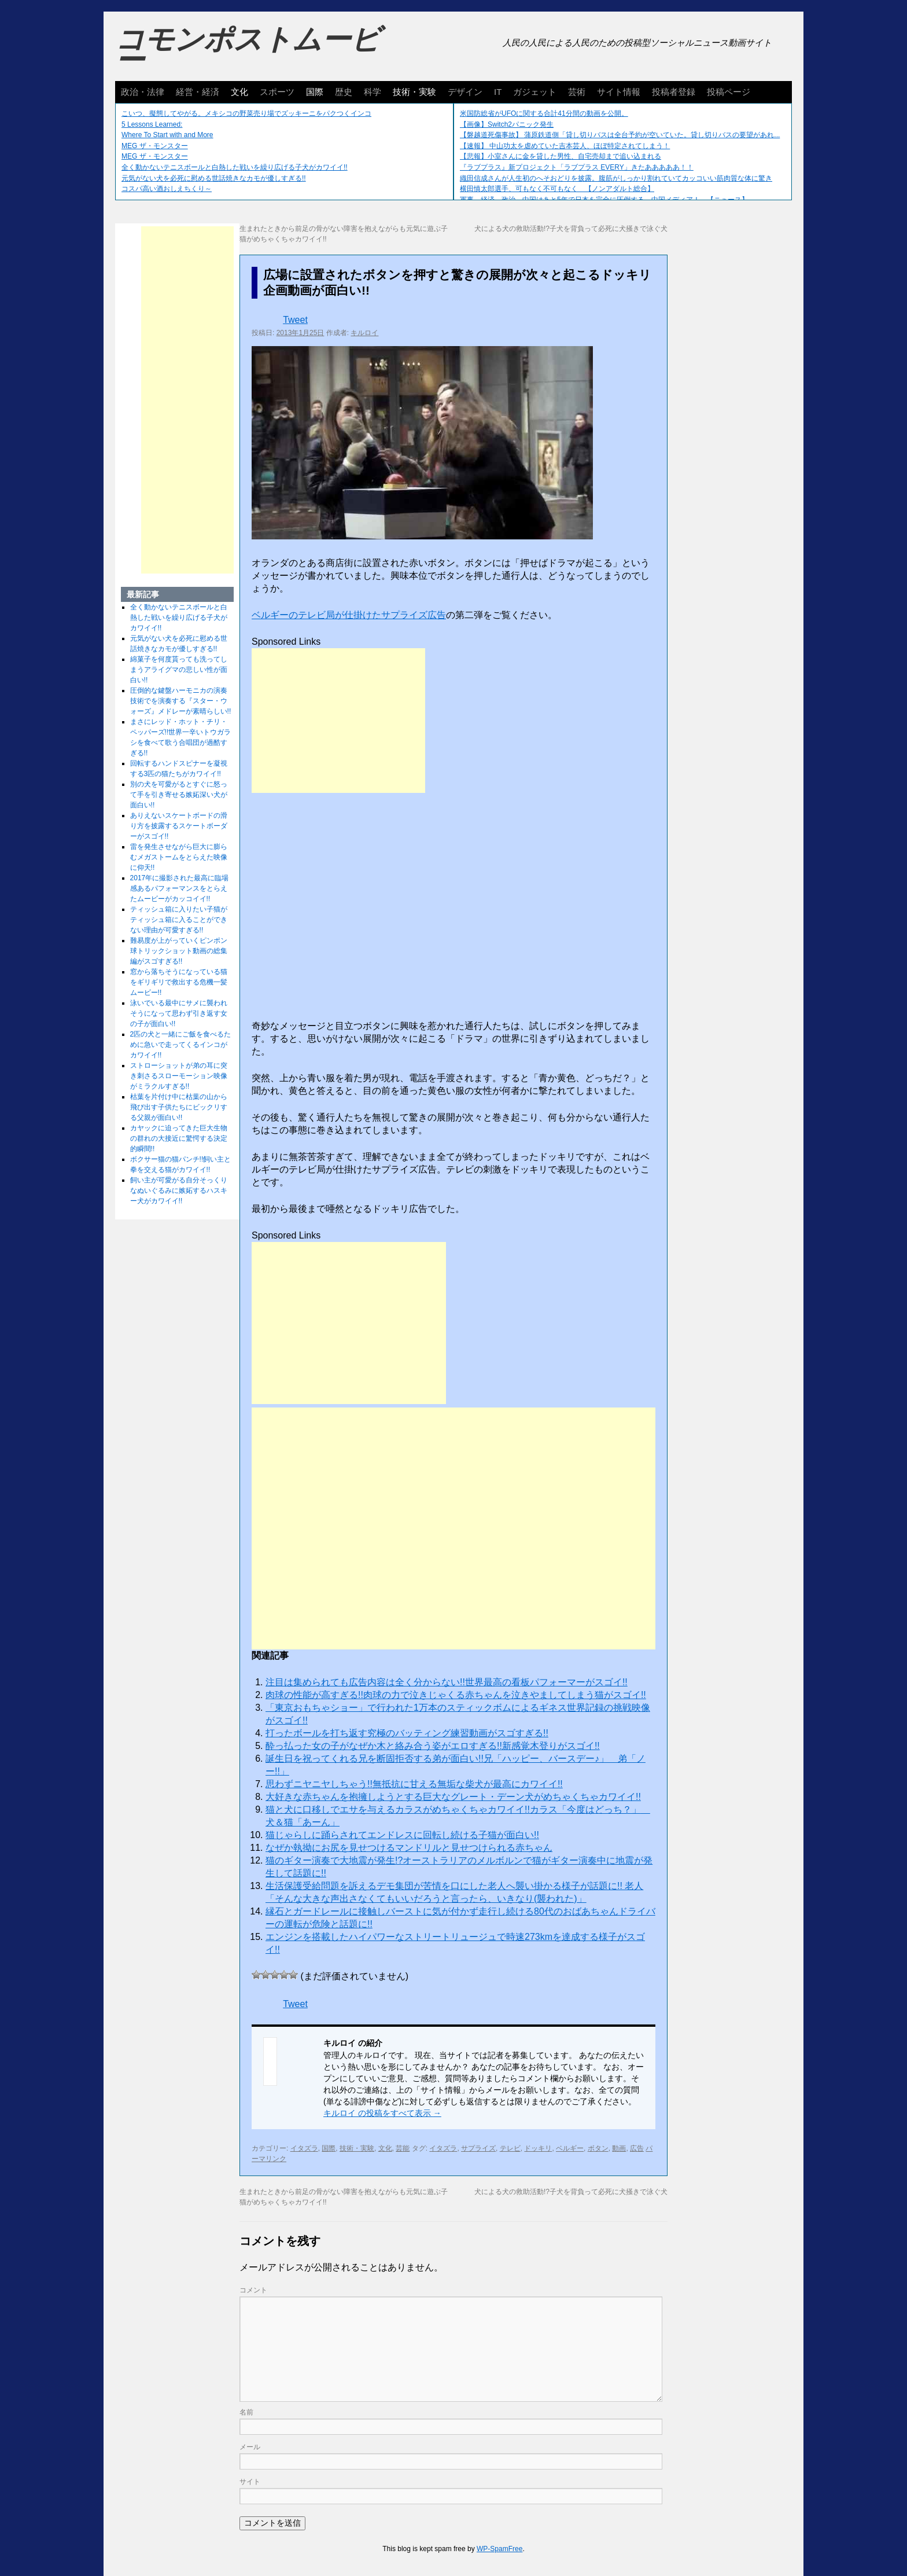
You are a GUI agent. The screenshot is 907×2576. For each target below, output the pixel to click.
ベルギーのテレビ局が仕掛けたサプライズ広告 (349, 615)
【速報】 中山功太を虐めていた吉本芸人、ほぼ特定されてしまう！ (565, 146)
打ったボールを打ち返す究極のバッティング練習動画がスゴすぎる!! (407, 1733)
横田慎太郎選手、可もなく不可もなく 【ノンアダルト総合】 (557, 189)
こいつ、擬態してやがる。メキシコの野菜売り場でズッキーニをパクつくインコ (246, 113)
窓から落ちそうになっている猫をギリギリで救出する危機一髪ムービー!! (178, 982)
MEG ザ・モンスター (154, 146)
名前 (246, 2412)
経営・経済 (197, 92)
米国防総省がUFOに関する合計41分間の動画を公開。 (544, 113)
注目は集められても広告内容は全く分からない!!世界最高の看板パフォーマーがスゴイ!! (447, 1682)
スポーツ (277, 92)
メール (249, 2447)
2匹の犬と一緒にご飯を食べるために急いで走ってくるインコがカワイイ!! (180, 1044)
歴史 (343, 92)
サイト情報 (618, 92)
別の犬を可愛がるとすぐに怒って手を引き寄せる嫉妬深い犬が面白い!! (178, 794)
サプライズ (478, 2148)
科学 (372, 92)
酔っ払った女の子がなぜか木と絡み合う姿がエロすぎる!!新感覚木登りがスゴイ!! (433, 1746)
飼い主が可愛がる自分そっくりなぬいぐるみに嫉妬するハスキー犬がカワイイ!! (178, 1190)
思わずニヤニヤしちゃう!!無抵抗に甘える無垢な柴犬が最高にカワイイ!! (414, 1784)
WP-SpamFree (499, 2549)
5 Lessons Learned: (151, 124)
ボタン (598, 2148)
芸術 (576, 92)
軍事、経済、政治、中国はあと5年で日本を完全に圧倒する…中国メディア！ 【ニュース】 (604, 200)
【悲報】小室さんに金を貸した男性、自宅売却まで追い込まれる (560, 156)
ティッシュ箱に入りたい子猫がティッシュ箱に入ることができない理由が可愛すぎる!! (178, 919)
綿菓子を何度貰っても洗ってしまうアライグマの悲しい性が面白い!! (178, 669)
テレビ (510, 2148)
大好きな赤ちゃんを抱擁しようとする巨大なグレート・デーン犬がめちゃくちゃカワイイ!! (453, 1797)
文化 (239, 92)
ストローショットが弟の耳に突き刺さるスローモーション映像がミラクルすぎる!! (178, 1075)
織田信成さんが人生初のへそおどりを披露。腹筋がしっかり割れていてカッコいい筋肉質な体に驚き (616, 178)
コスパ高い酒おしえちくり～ (166, 189)
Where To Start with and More (167, 135)
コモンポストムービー (247, 49)
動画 (619, 2148)
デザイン (465, 92)
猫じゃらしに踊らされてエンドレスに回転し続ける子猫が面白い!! (402, 1835)
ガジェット (534, 92)
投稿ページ (728, 92)
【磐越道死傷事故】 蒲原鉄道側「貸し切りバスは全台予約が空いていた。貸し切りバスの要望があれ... (620, 135)
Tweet (295, 320)
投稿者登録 (673, 92)
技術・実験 (414, 92)
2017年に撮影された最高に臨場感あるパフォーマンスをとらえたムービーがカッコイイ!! (179, 888)
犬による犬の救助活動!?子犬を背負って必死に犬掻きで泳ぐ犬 (571, 229)
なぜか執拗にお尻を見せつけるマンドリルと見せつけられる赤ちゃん (409, 1848)
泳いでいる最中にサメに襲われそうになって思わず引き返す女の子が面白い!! (178, 1013)
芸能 (403, 2148)
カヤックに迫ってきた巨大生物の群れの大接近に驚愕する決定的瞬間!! (178, 1138)
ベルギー (570, 2148)
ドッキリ (538, 2148)
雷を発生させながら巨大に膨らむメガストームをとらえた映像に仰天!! (178, 857)
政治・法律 (142, 92)
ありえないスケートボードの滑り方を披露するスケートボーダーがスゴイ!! (178, 825)
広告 (637, 2148)
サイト (249, 2482)
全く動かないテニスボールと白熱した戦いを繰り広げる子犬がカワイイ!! (234, 167)
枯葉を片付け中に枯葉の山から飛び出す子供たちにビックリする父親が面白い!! (178, 1107)
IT (498, 92)
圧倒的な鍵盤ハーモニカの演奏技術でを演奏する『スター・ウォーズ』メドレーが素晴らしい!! (180, 700)
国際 (314, 92)
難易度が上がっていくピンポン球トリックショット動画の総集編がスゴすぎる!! (178, 950)
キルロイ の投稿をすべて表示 (382, 2113)
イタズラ (304, 2148)
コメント (253, 2290)
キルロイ (364, 333)
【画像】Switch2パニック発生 (507, 124)
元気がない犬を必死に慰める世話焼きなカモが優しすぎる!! (213, 178)
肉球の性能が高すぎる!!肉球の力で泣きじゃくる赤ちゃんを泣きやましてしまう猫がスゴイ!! (456, 1695)
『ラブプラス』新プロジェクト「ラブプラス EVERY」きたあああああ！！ (577, 167)
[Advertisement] (338, 720)
